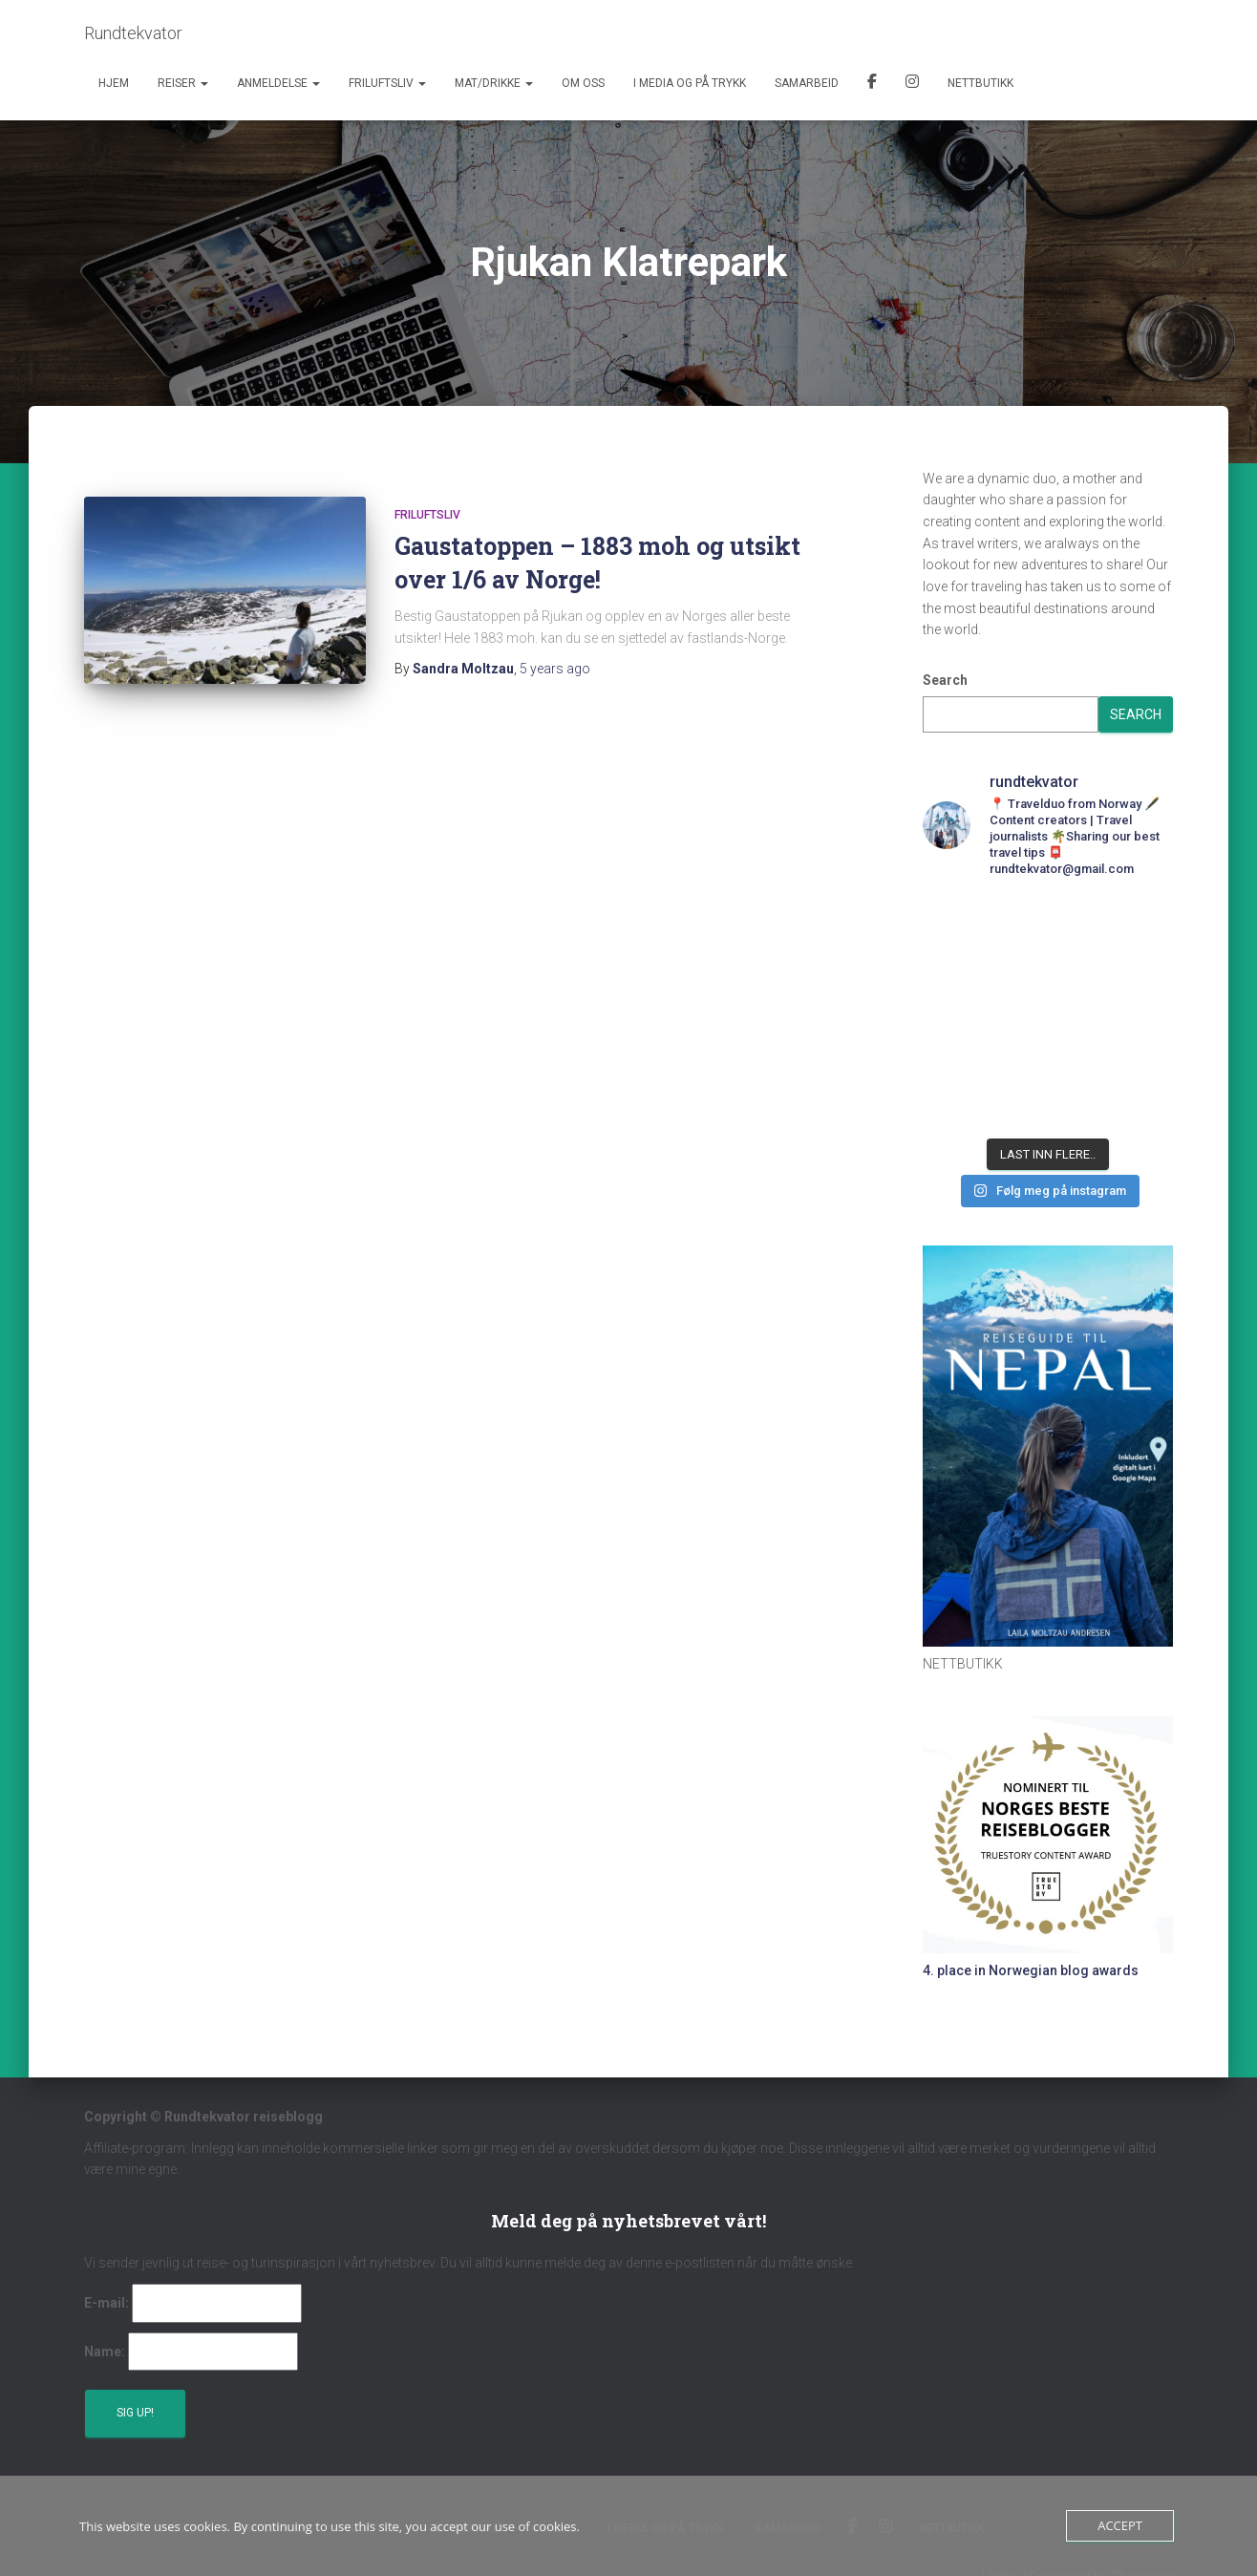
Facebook (872, 84)
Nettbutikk (980, 83)
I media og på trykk (689, 83)
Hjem (113, 83)
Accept (1119, 2525)
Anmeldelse (278, 83)
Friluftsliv (387, 83)
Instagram (912, 84)
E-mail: (106, 2302)
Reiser (183, 83)
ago (555, 668)
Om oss (583, 83)
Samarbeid (807, 83)
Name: (104, 2351)
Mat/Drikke (494, 83)
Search (945, 680)
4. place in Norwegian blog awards (1031, 1970)
